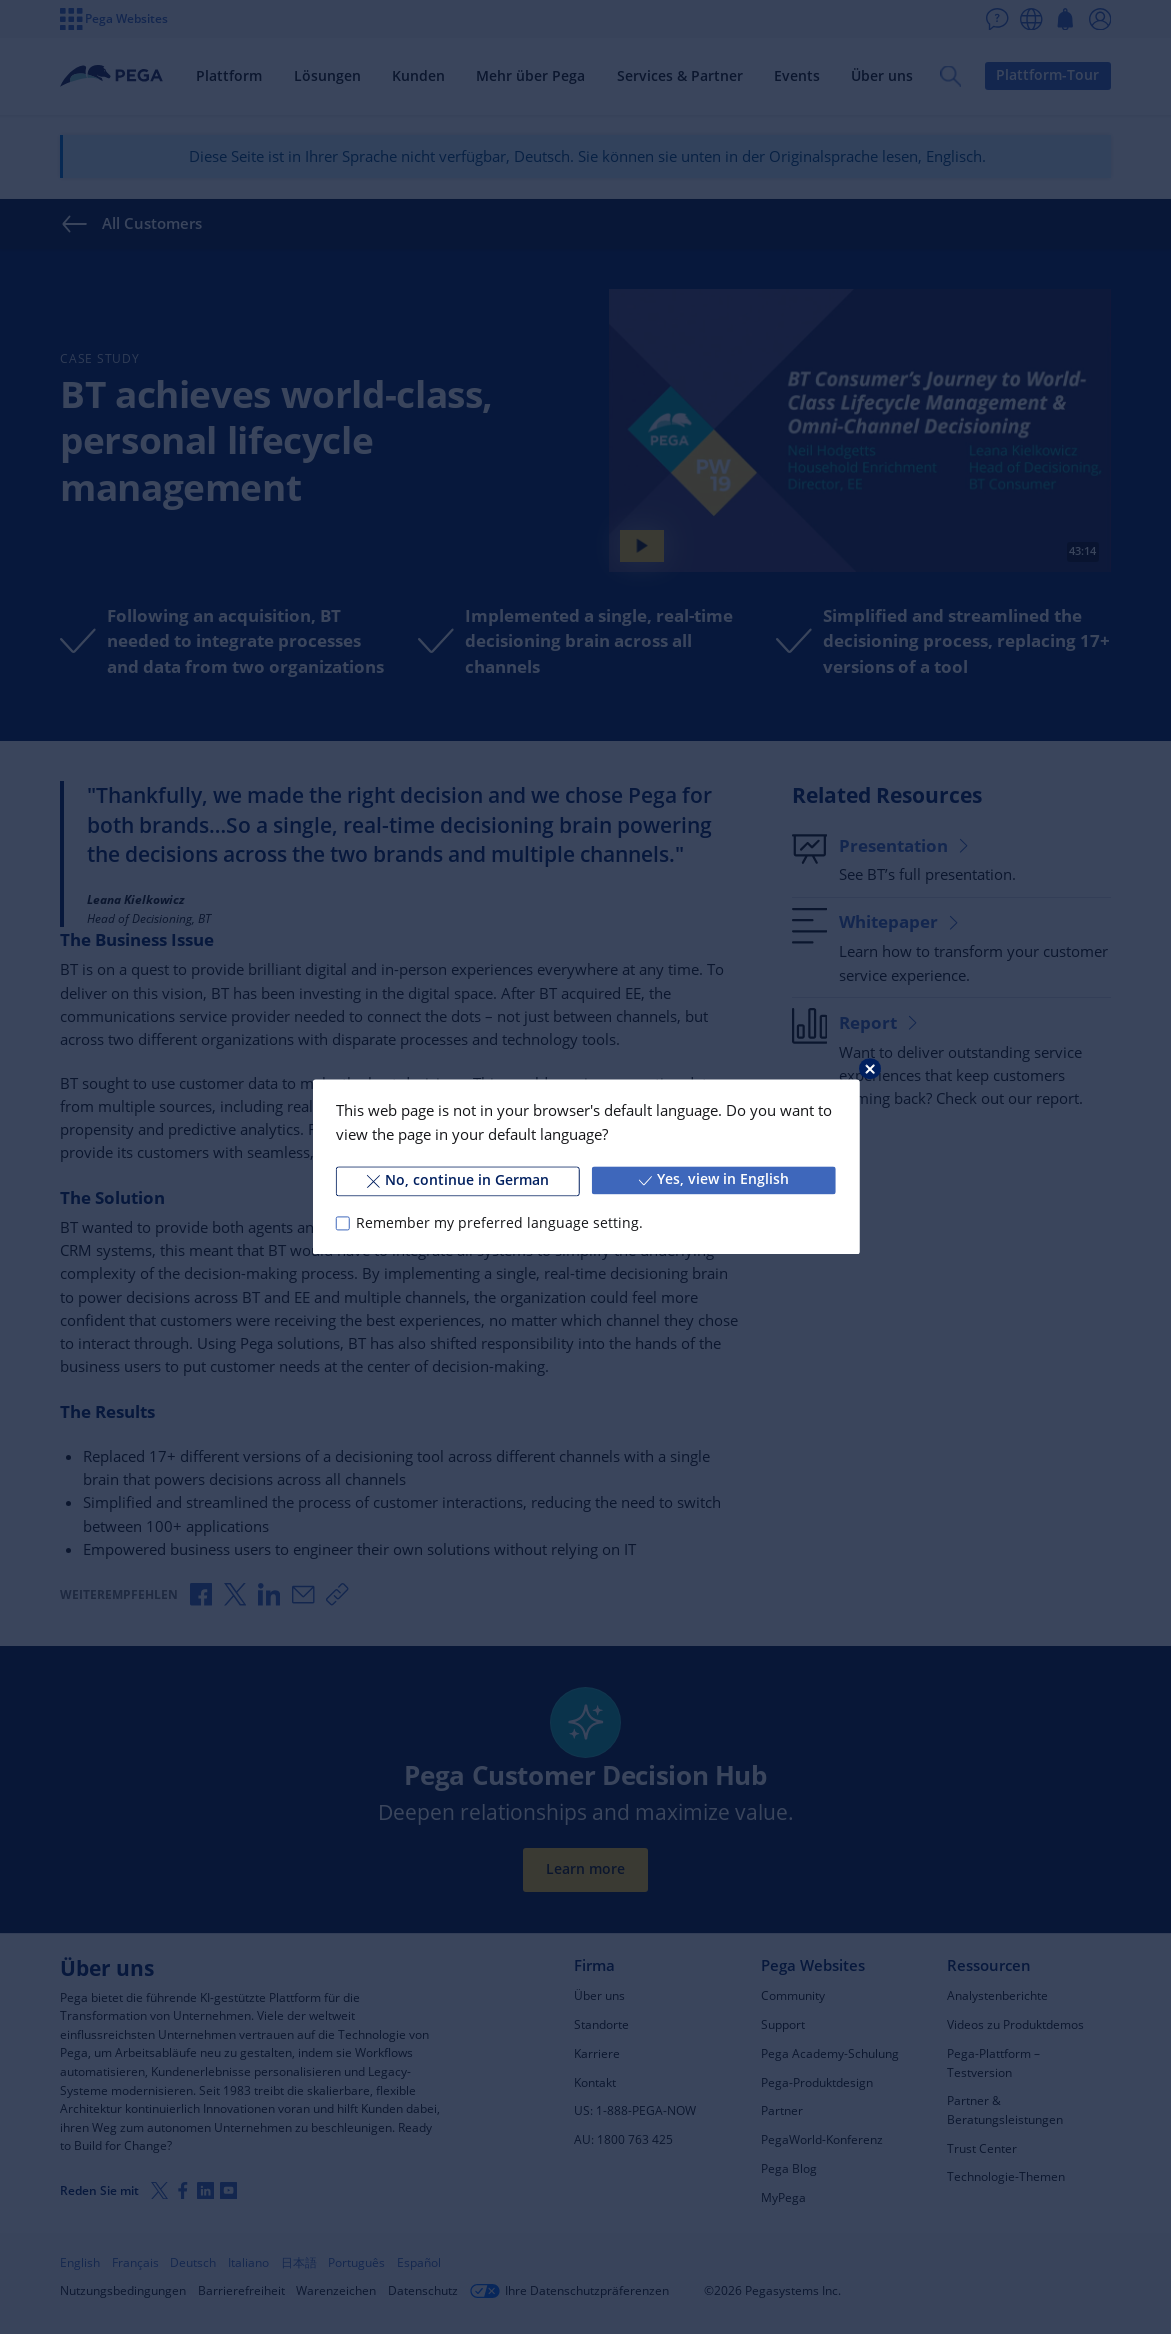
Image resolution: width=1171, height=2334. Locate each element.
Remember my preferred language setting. (499, 1223)
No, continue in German (457, 1180)
